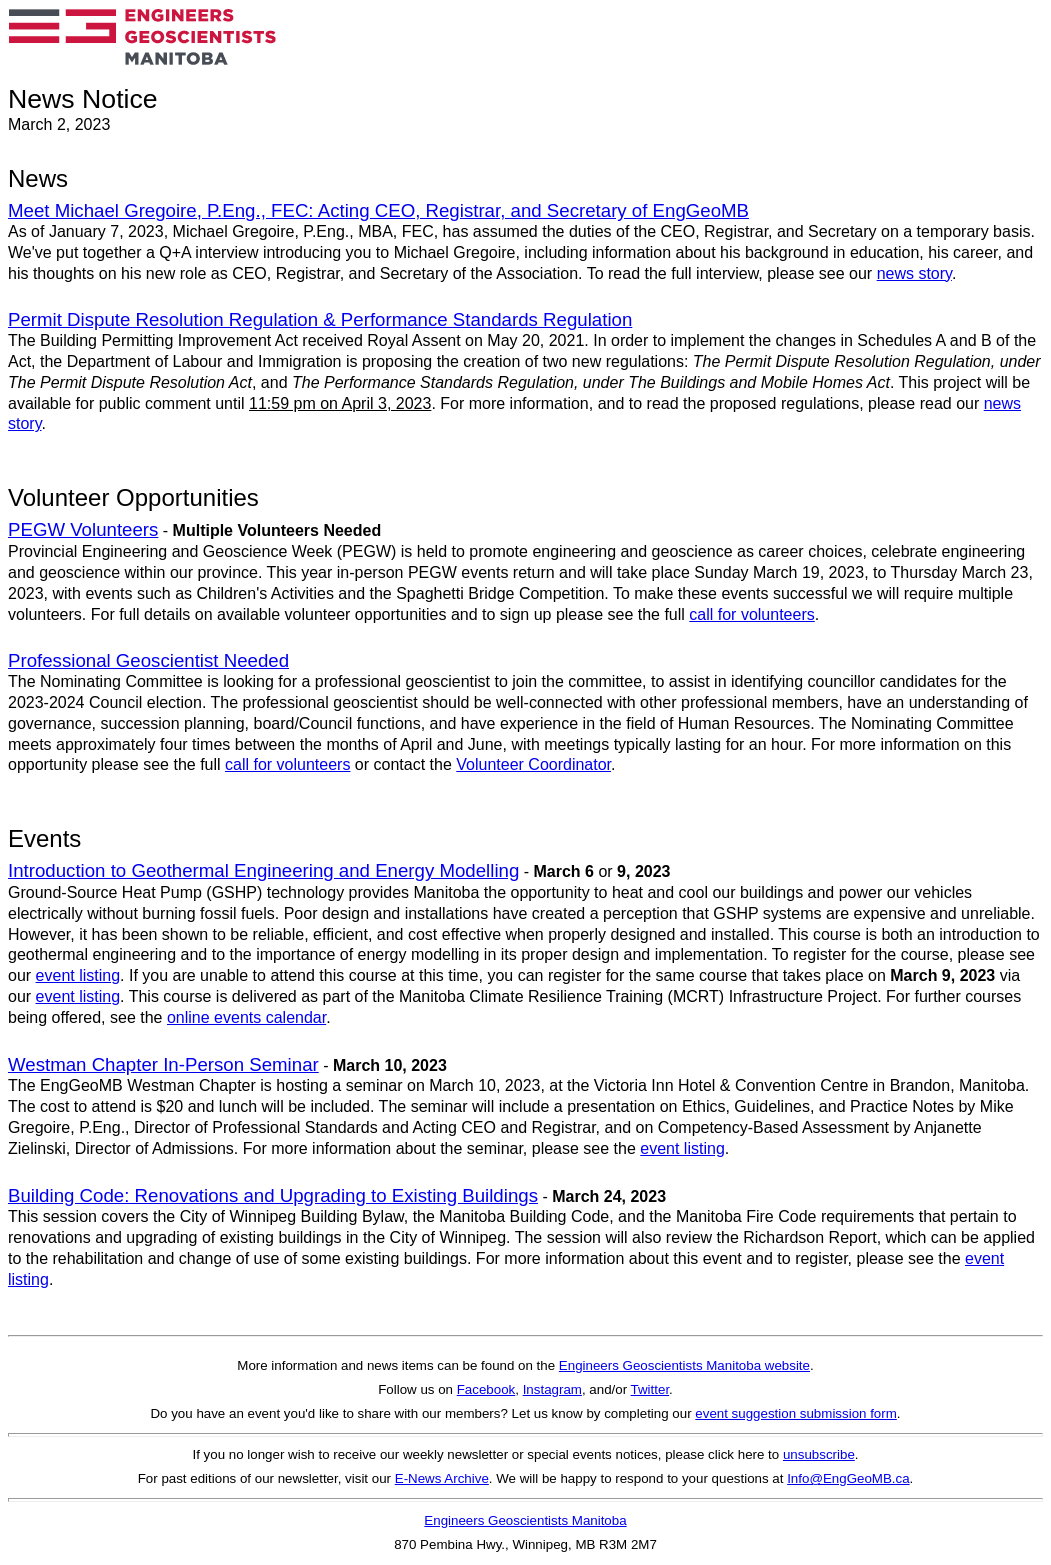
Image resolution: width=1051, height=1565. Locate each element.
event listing (78, 975)
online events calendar (246, 1017)
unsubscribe (819, 1454)
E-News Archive (442, 1478)
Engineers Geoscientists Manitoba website (684, 1365)
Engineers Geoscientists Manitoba (525, 1520)
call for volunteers (751, 614)
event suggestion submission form (796, 1413)
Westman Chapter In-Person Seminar (163, 1064)
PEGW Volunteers (83, 529)
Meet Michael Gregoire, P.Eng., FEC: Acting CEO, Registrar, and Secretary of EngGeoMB (378, 210)
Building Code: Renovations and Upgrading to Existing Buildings (273, 1195)
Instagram (552, 1389)
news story (914, 273)
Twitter (650, 1389)
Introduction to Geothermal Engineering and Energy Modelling (263, 870)
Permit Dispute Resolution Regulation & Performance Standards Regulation (320, 319)
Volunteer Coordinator (533, 764)
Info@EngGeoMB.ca (848, 1478)
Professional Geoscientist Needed (148, 660)
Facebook (486, 1389)
